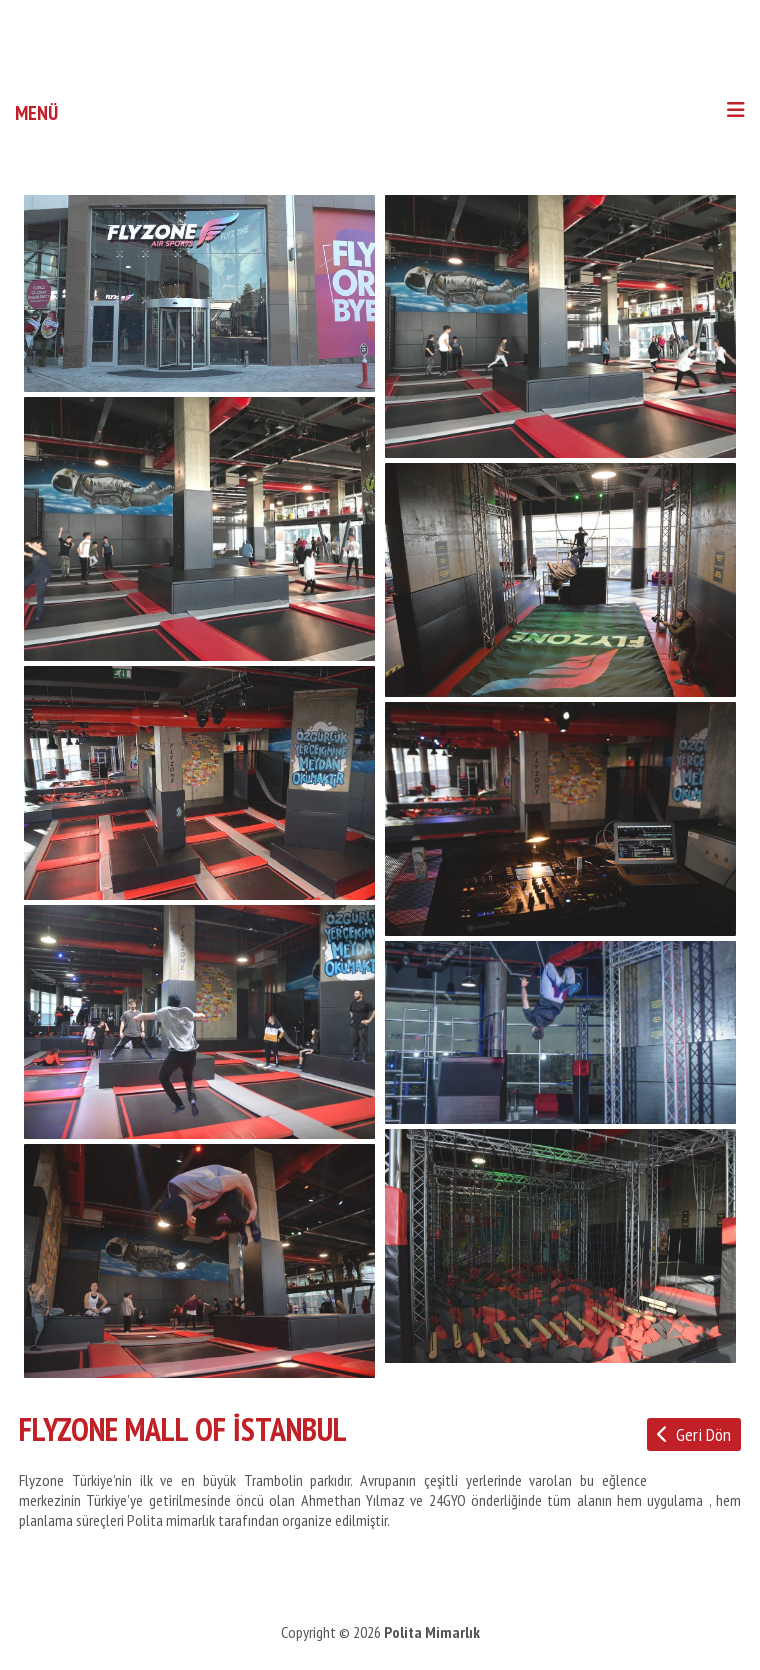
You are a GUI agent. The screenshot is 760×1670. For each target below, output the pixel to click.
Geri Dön (694, 1434)
